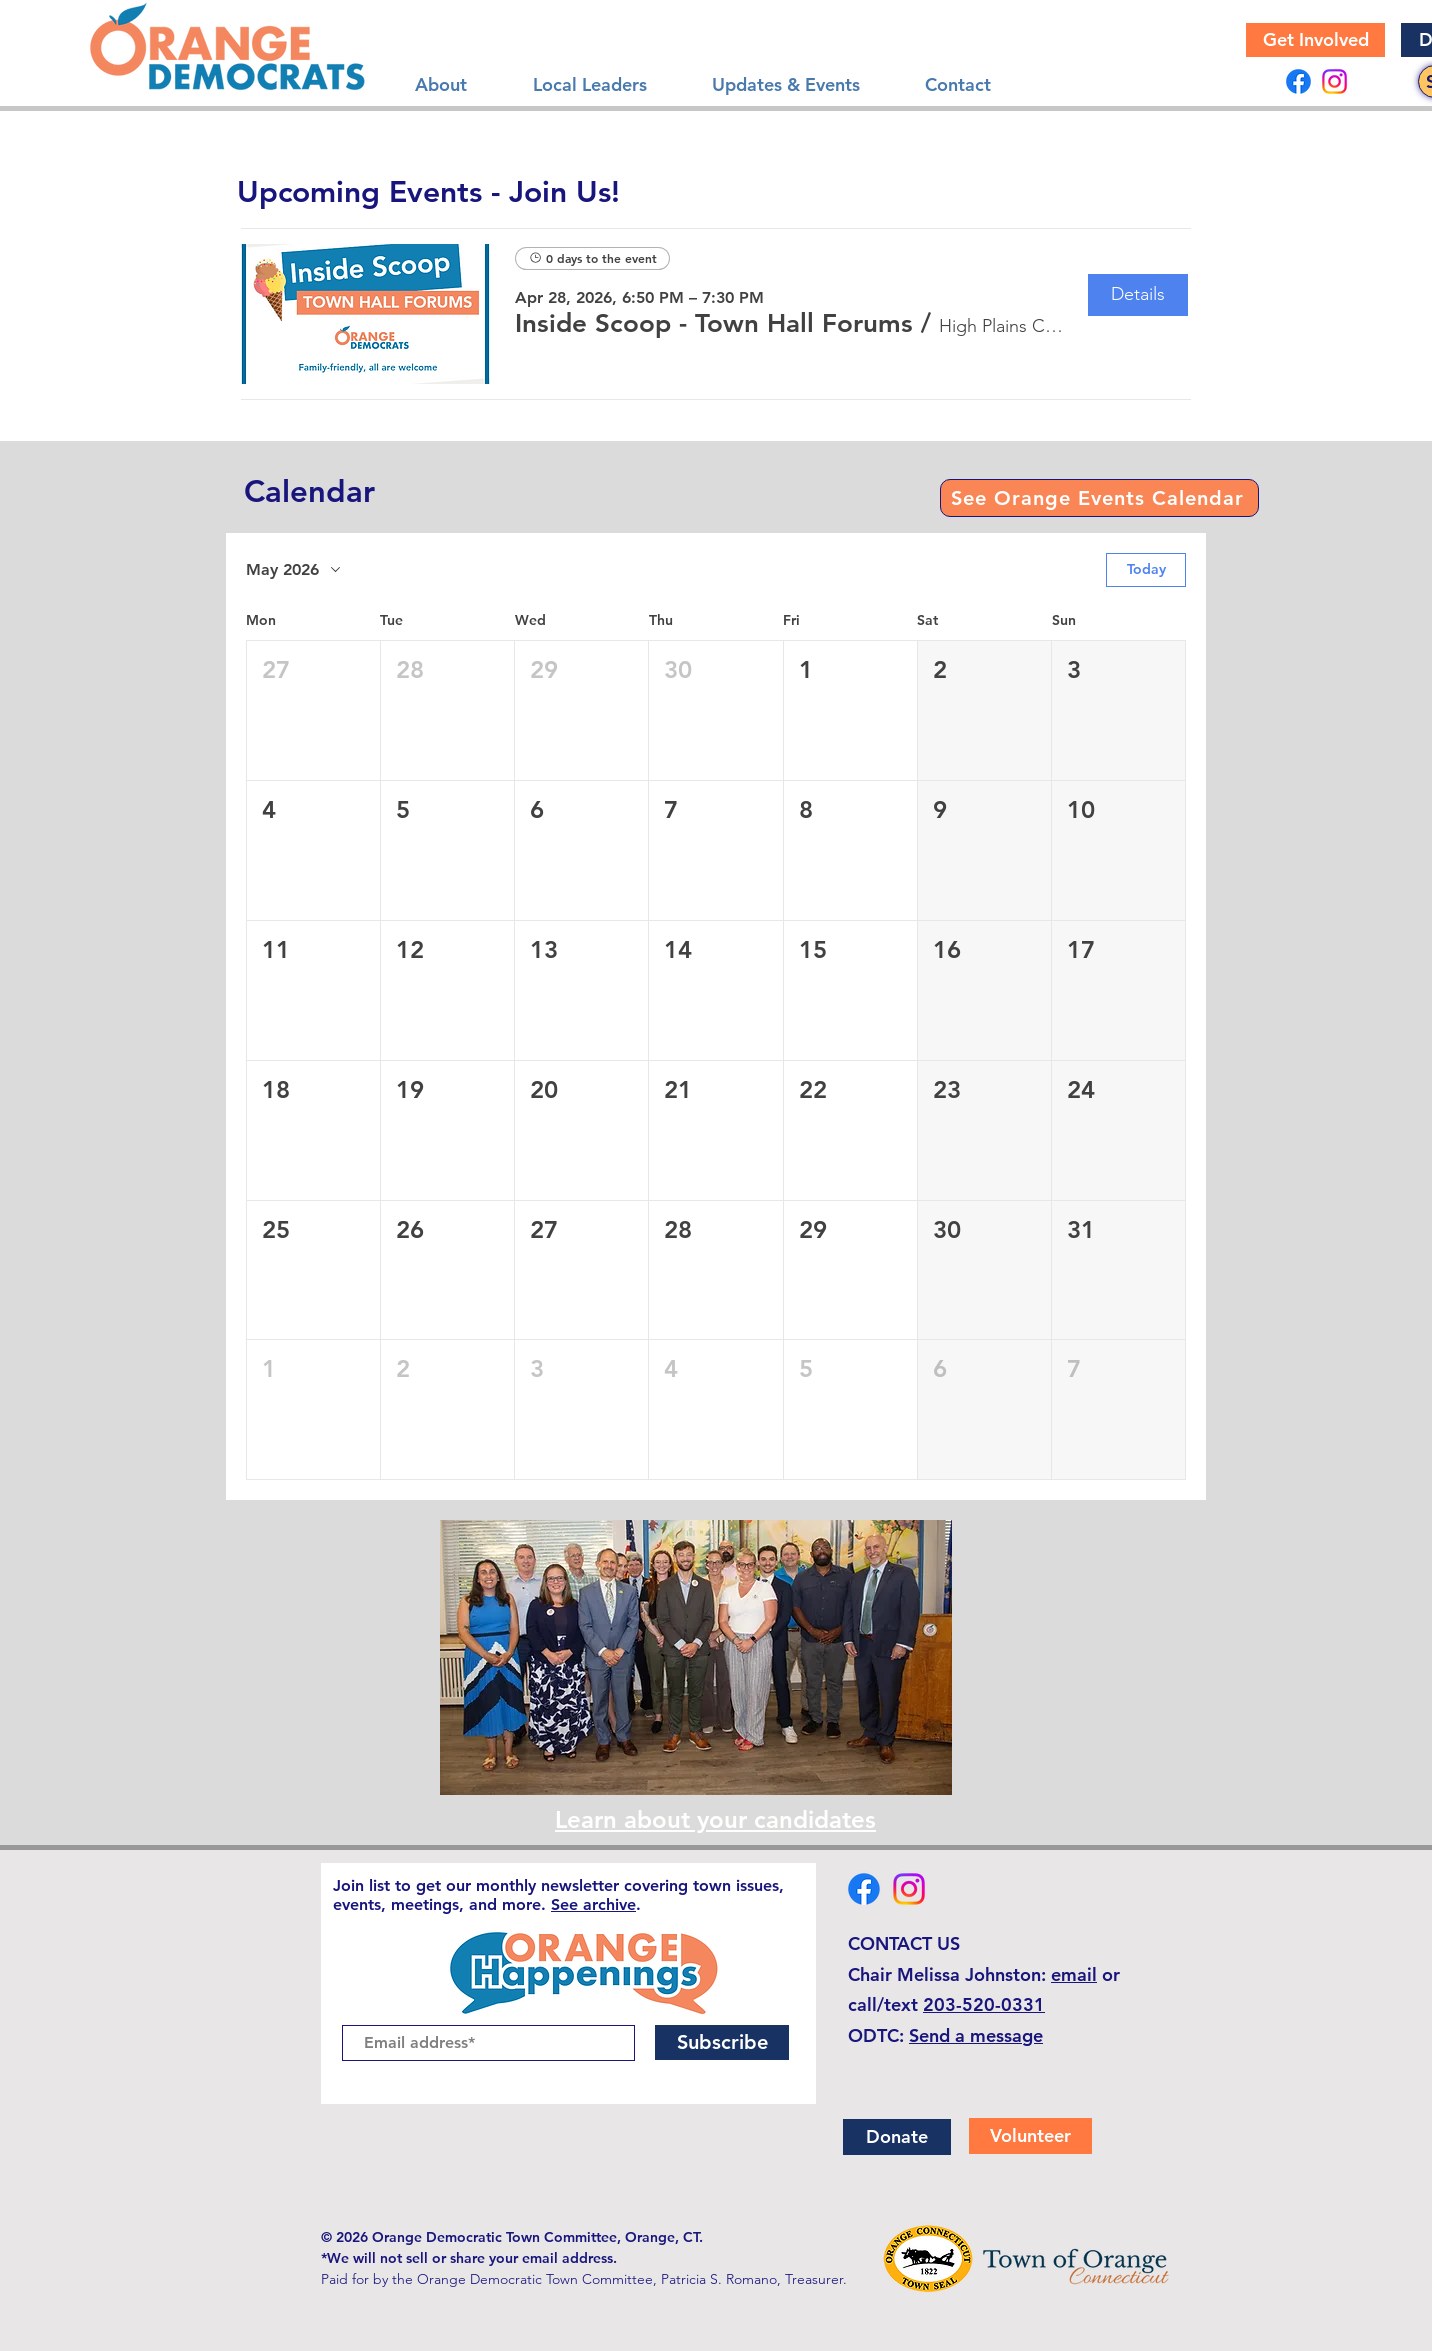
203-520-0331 (984, 2004)
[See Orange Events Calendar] (1099, 498)
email (1074, 1974)
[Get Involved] (1315, 40)
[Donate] (897, 2137)
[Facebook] (1298, 81)
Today (1146, 569)
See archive (593, 1904)
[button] (714, 324)
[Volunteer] (1030, 2136)
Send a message (976, 2035)
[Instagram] (1334, 81)
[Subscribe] (722, 2042)
